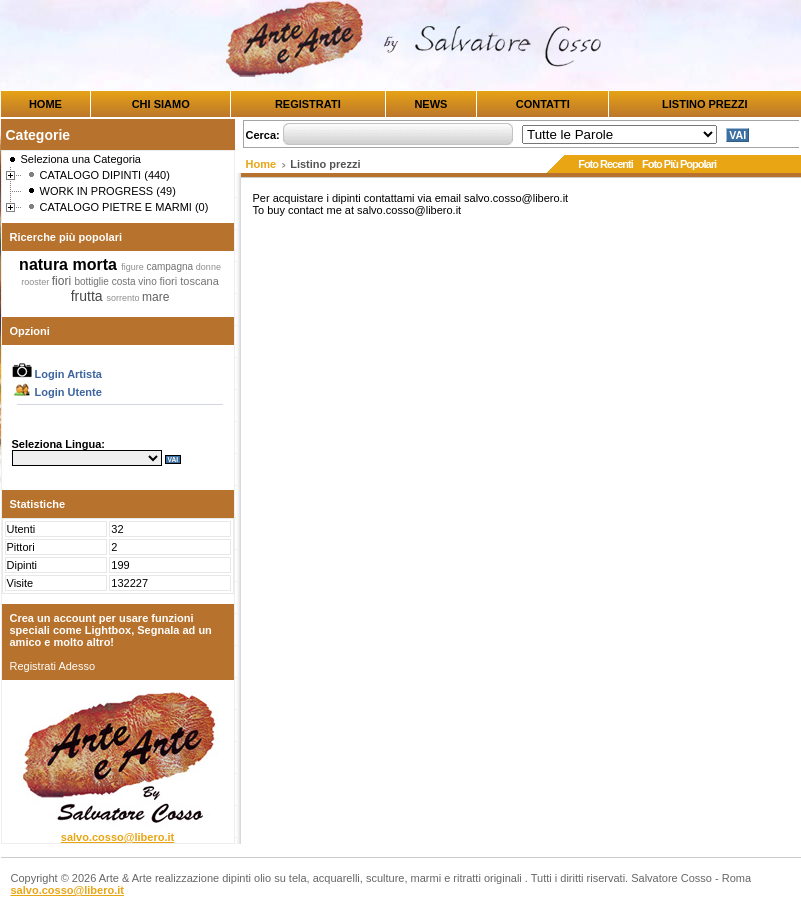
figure (133, 267)
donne (208, 267)
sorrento (124, 298)
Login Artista (57, 374)
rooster (36, 282)
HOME (45, 104)
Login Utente (57, 392)
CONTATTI (543, 104)
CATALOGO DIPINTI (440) (105, 175)
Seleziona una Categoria (81, 159)
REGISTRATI (308, 104)
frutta (89, 296)
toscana (199, 281)
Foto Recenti (605, 164)
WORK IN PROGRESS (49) (108, 191)
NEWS (430, 104)
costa (125, 281)
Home (261, 164)
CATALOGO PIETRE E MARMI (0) (124, 207)
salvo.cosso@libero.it (117, 837)
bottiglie (92, 281)
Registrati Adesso (53, 666)
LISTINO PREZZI (705, 104)
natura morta (70, 264)
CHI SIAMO (161, 104)
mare (155, 297)
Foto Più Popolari (679, 164)
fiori (63, 281)
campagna (170, 266)
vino (148, 281)
